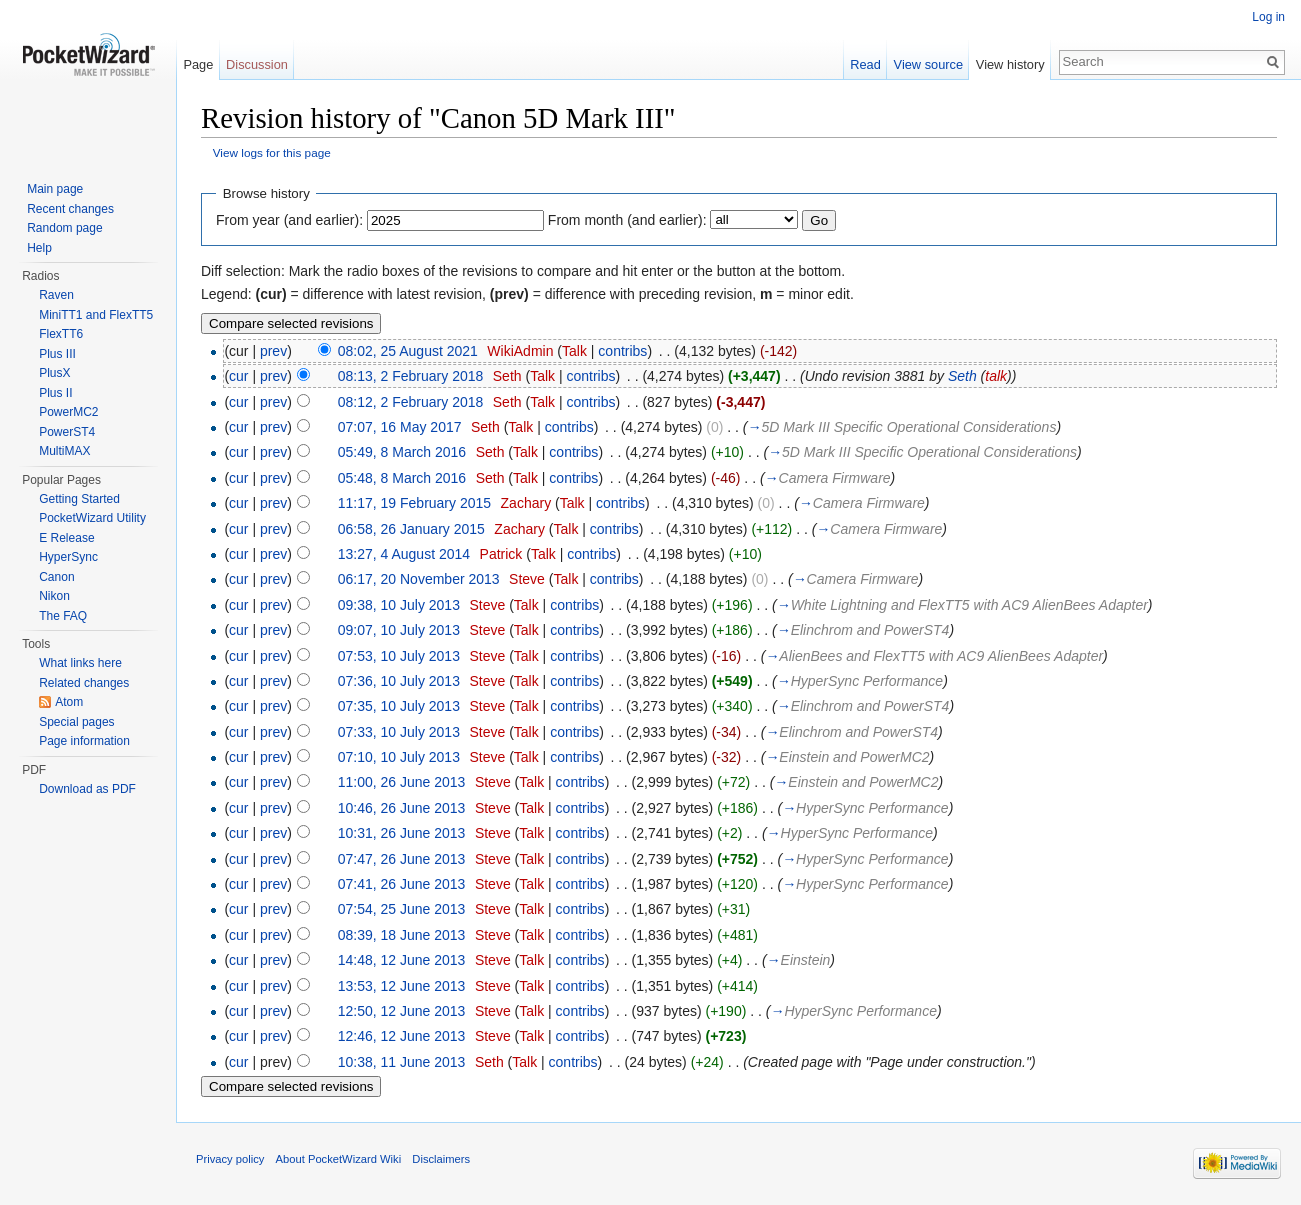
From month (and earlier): (627, 220)
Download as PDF (87, 789)
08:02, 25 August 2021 (408, 351)
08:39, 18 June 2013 (402, 935)
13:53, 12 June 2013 (402, 986)
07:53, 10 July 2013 (399, 656)
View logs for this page (272, 152)
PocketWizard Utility (92, 518)
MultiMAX (64, 451)
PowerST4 (67, 432)
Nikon (54, 596)
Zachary (526, 503)
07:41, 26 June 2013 (402, 884)
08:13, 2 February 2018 (411, 376)
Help (39, 248)
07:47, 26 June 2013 (402, 859)
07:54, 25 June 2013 (402, 909)
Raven (56, 295)
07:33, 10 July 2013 (399, 732)
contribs (622, 351)
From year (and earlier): (289, 220)
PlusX (54, 373)
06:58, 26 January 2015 (411, 529)
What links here (80, 663)
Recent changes (70, 209)
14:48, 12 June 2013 (402, 960)
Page (198, 64)
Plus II (55, 393)
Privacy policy (230, 1159)
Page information (84, 741)
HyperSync (68, 557)
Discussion (257, 64)
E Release (66, 538)
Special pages (76, 722)
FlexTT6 (61, 334)
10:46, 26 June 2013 (402, 808)
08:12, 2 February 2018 (411, 402)
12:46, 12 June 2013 (402, 1036)
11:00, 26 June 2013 (402, 782)
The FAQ (63, 616)
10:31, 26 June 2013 (402, 833)
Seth (507, 376)
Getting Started (79, 499)
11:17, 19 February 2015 (414, 503)
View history (1010, 64)
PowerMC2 (68, 412)
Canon (56, 577)
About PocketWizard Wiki (339, 1159)
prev (273, 351)
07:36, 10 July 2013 (399, 681)
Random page (64, 228)
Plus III (57, 354)
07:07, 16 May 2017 (400, 427)
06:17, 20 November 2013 (419, 579)
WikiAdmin (520, 351)
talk (996, 376)
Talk (574, 351)
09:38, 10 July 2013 (399, 605)
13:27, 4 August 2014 (404, 554)
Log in (1268, 17)
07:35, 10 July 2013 (399, 706)
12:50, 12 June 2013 (402, 1011)
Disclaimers (441, 1159)
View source (928, 64)
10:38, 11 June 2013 (402, 1062)
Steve (527, 579)
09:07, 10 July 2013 (399, 630)
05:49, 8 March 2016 (402, 452)
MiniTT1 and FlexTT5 (96, 315)
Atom (69, 702)
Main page (55, 189)
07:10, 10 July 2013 (399, 757)
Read (865, 64)
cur (238, 376)
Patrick (501, 554)
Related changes (84, 683)
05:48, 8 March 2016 (402, 478)
